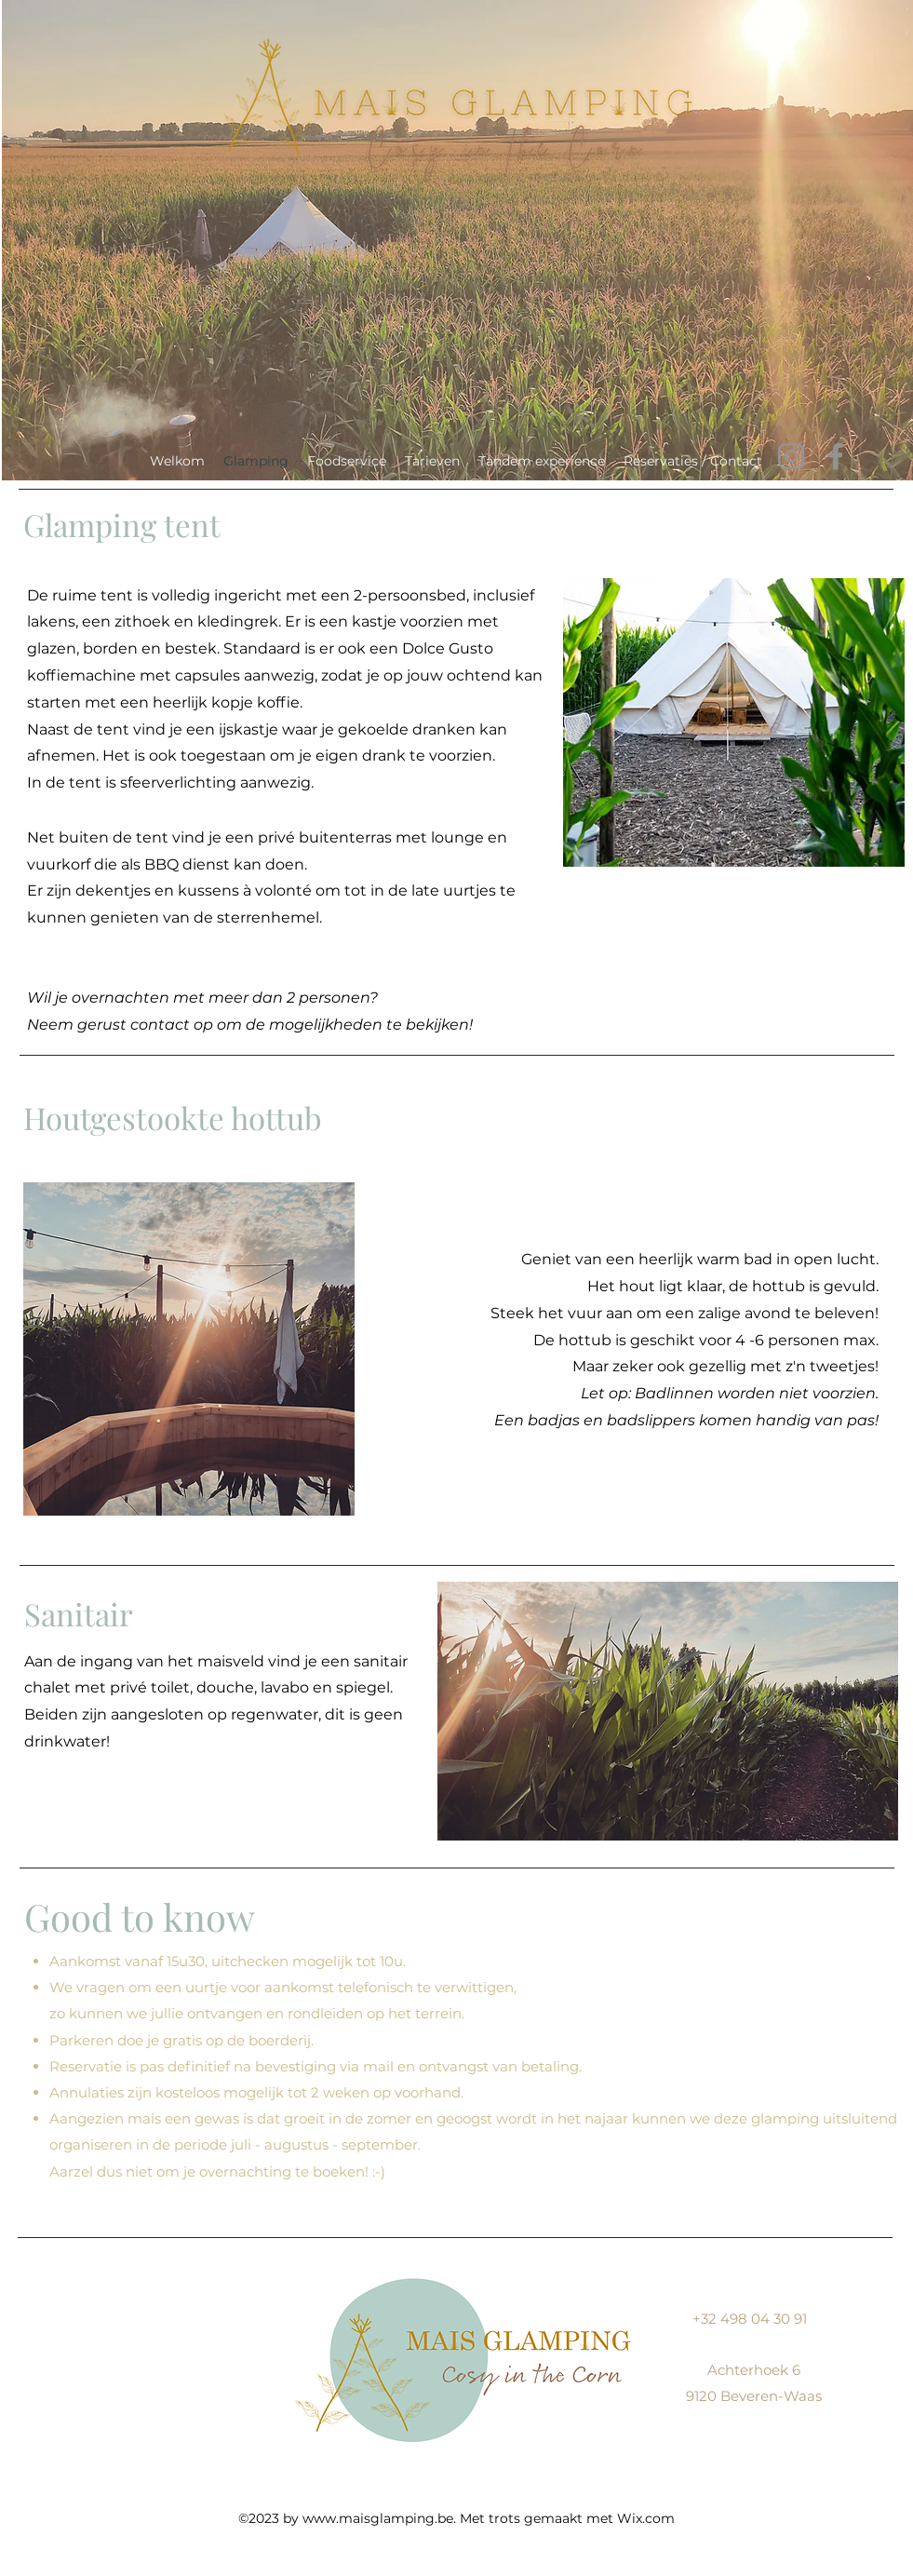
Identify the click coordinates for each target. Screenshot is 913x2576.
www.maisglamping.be (377, 2518)
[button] (734, 722)
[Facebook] (835, 456)
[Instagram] (791, 456)
